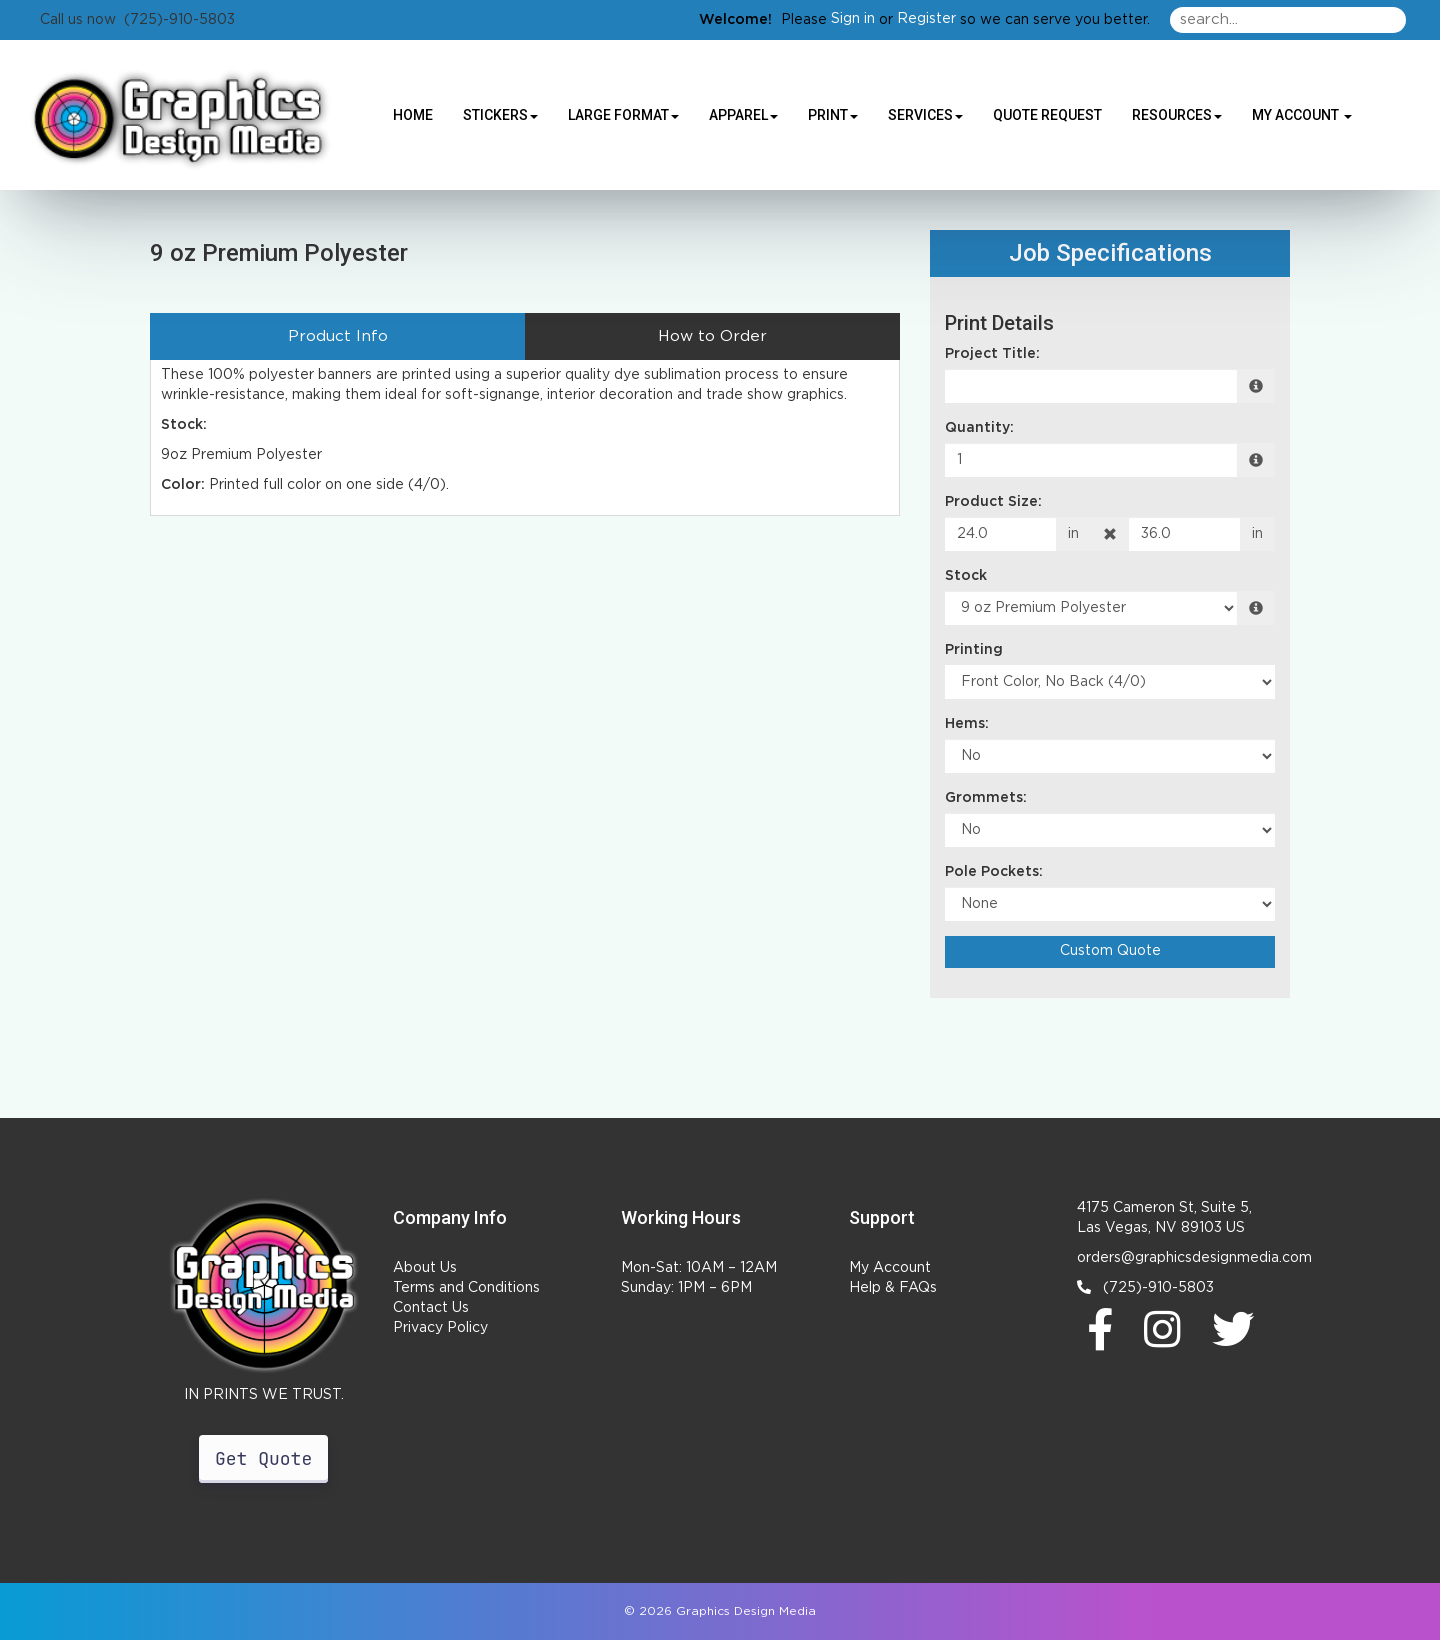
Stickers (500, 115)
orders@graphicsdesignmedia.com (1194, 1258)
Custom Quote (1110, 951)
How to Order (712, 336)
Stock (966, 576)
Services (925, 115)
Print (833, 115)
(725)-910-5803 (1145, 1287)
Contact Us (431, 1308)
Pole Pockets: (994, 872)
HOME (413, 115)
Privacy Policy (440, 1328)
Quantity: (979, 428)
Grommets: (986, 798)
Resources (1177, 115)
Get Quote (263, 1459)
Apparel (743, 115)
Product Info (338, 336)
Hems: (967, 724)
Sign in (853, 19)
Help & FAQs (893, 1288)
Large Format (623, 115)
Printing (974, 650)
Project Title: (992, 354)
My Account (890, 1268)
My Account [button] (1302, 115)
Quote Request (1047, 115)
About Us (425, 1268)
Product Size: (993, 502)
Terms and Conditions (466, 1288)
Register (926, 19)
